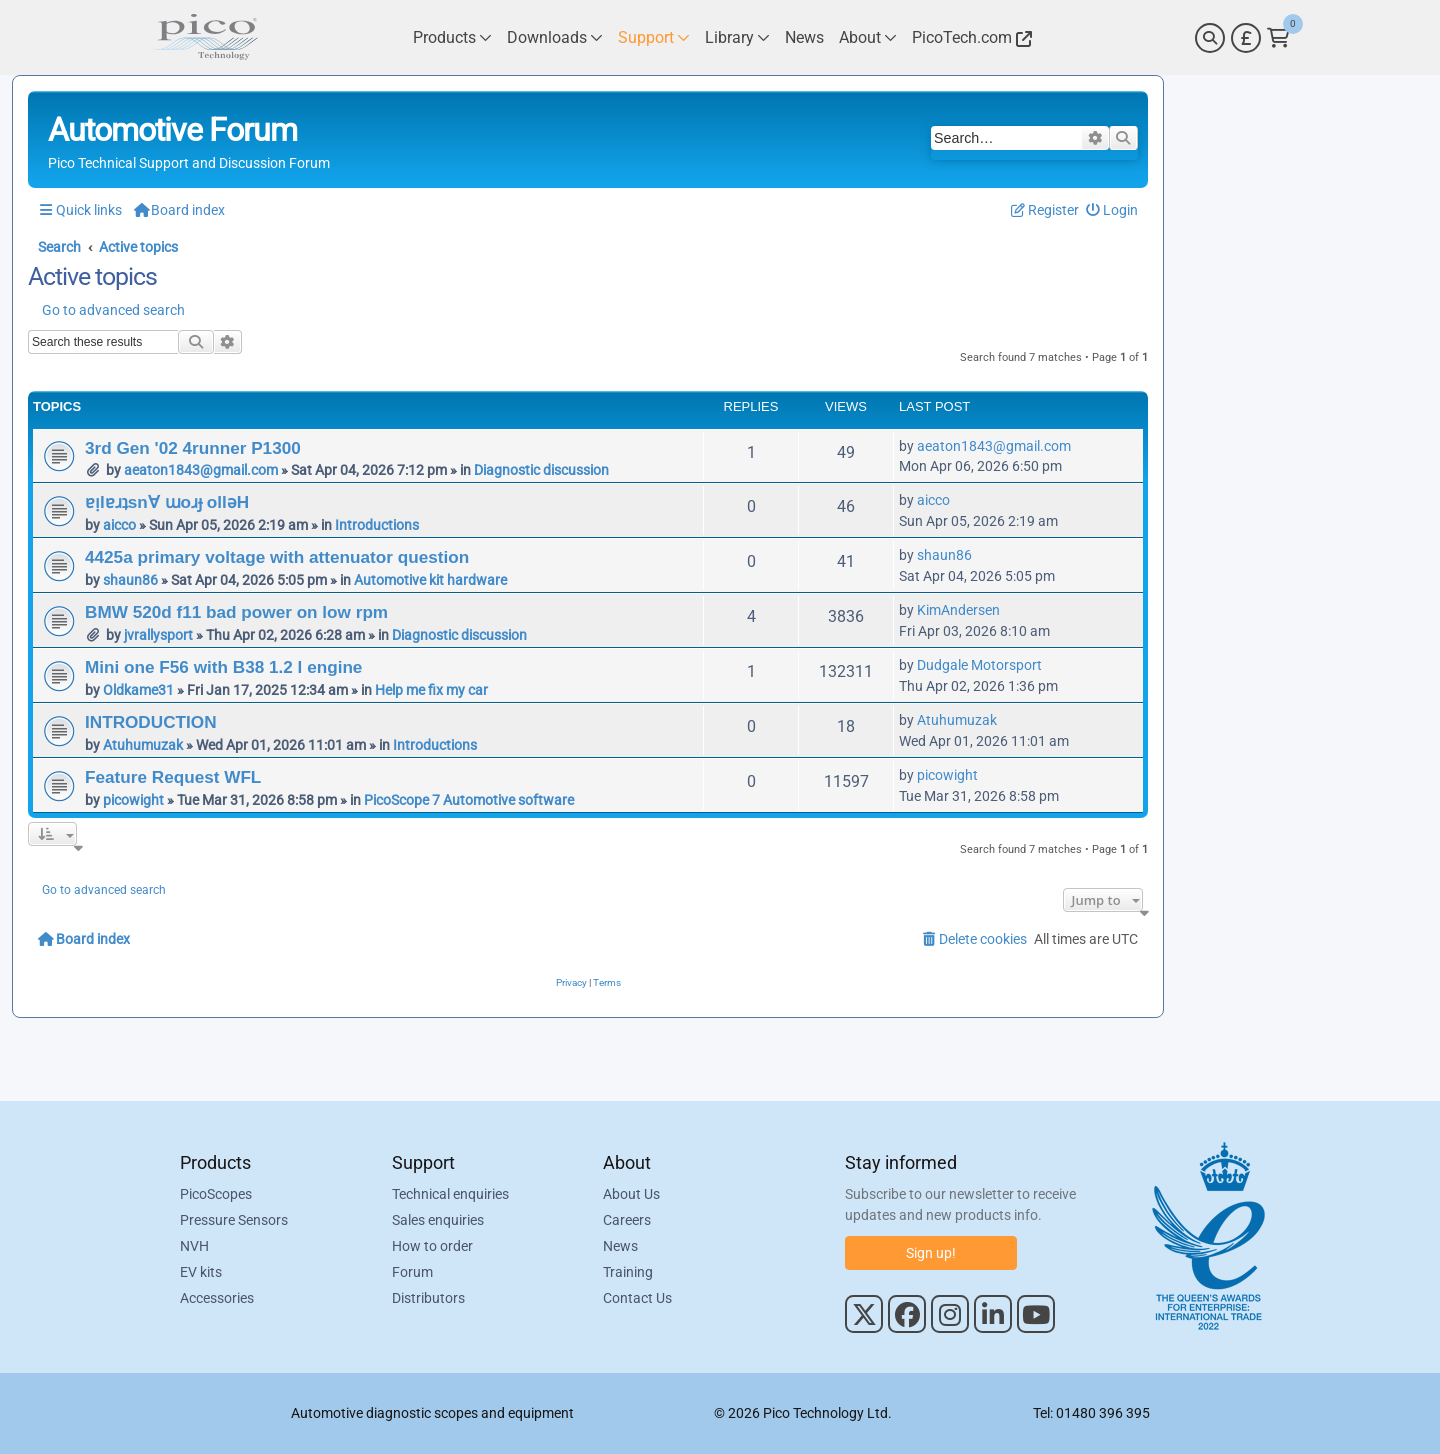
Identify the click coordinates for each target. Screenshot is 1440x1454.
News (620, 1246)
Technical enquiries (450, 1194)
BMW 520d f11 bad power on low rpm (236, 612)
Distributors (428, 1298)
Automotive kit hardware (430, 580)
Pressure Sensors (234, 1220)
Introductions (377, 525)
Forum (412, 1272)
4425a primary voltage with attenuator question (277, 557)
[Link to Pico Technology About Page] (868, 37)
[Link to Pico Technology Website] (969, 37)
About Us (631, 1194)
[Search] (1210, 38)
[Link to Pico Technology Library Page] (737, 37)
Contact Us (637, 1298)
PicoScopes (216, 1194)
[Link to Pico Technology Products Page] (452, 37)
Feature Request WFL (173, 777)
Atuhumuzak (143, 745)
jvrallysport (158, 635)
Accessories (217, 1298)
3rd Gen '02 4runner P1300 (193, 448)
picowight (133, 800)
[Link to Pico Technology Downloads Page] (555, 37)
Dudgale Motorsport (979, 665)
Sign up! (931, 1253)
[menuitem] (1112, 210)
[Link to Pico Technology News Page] (804, 37)
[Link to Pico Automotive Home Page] (205, 37)
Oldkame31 (138, 690)
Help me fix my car (431, 690)
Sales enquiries (438, 1220)
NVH (194, 1246)
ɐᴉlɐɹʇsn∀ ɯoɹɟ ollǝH (167, 502)
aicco (119, 525)
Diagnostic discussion (541, 470)
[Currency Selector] (1246, 38)
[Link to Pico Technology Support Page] (654, 37)
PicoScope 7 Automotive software (469, 800)
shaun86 (130, 580)
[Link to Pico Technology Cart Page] (1278, 38)
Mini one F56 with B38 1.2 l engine (223, 667)
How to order (432, 1246)
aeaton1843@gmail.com (201, 470)
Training (628, 1272)
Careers (627, 1220)
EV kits (201, 1272)
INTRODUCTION (151, 722)
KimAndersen (958, 610)
